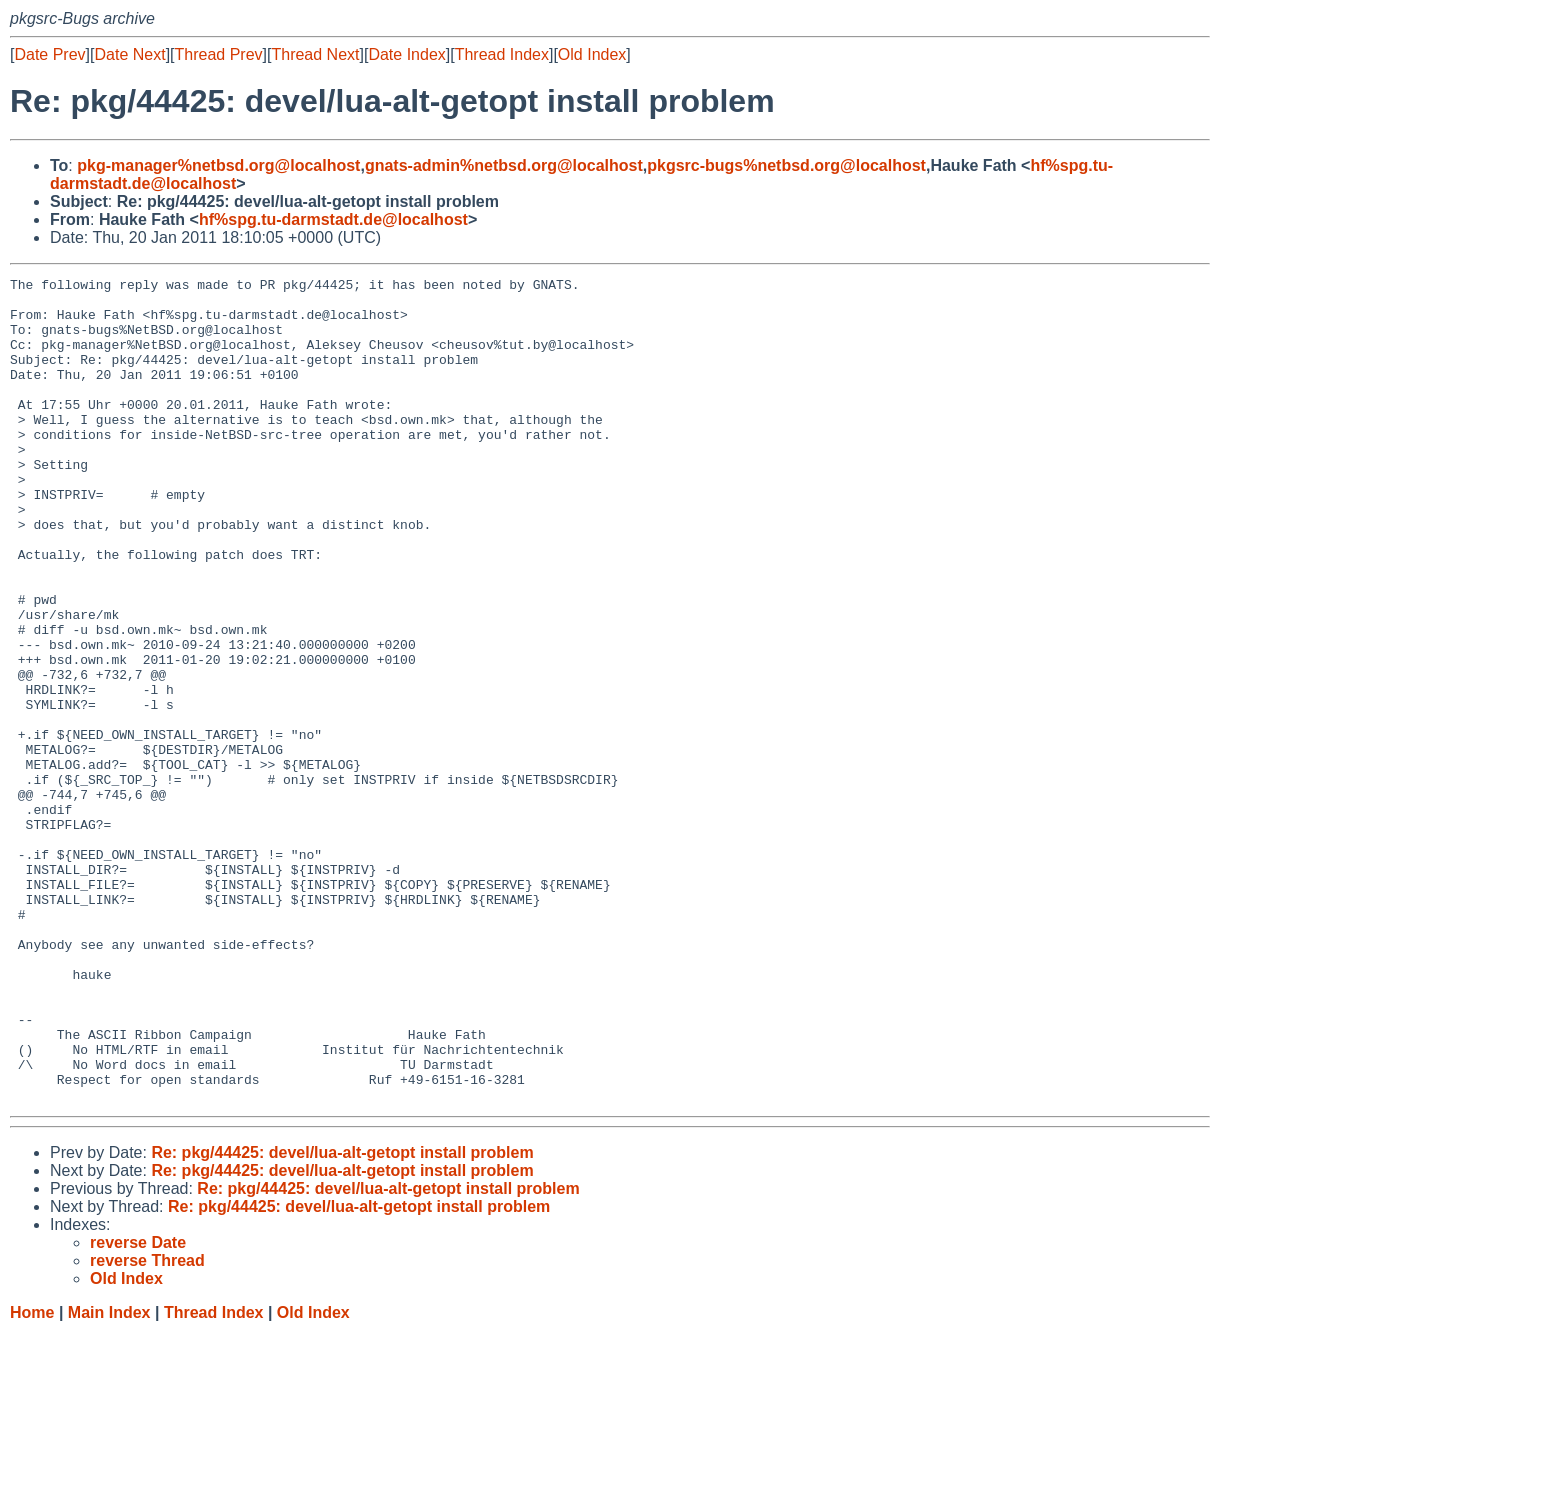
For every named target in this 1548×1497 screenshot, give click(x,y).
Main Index (109, 1477)
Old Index (592, 54)
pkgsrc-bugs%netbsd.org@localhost (786, 165)
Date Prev (49, 54)
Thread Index (502, 54)
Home (32, 1477)
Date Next (129, 54)
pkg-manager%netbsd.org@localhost (218, 165)
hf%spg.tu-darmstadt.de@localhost (333, 219)
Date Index (406, 54)
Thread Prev (219, 54)
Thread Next (315, 54)
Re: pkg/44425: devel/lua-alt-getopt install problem (342, 1317)
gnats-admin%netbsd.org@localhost (504, 165)
